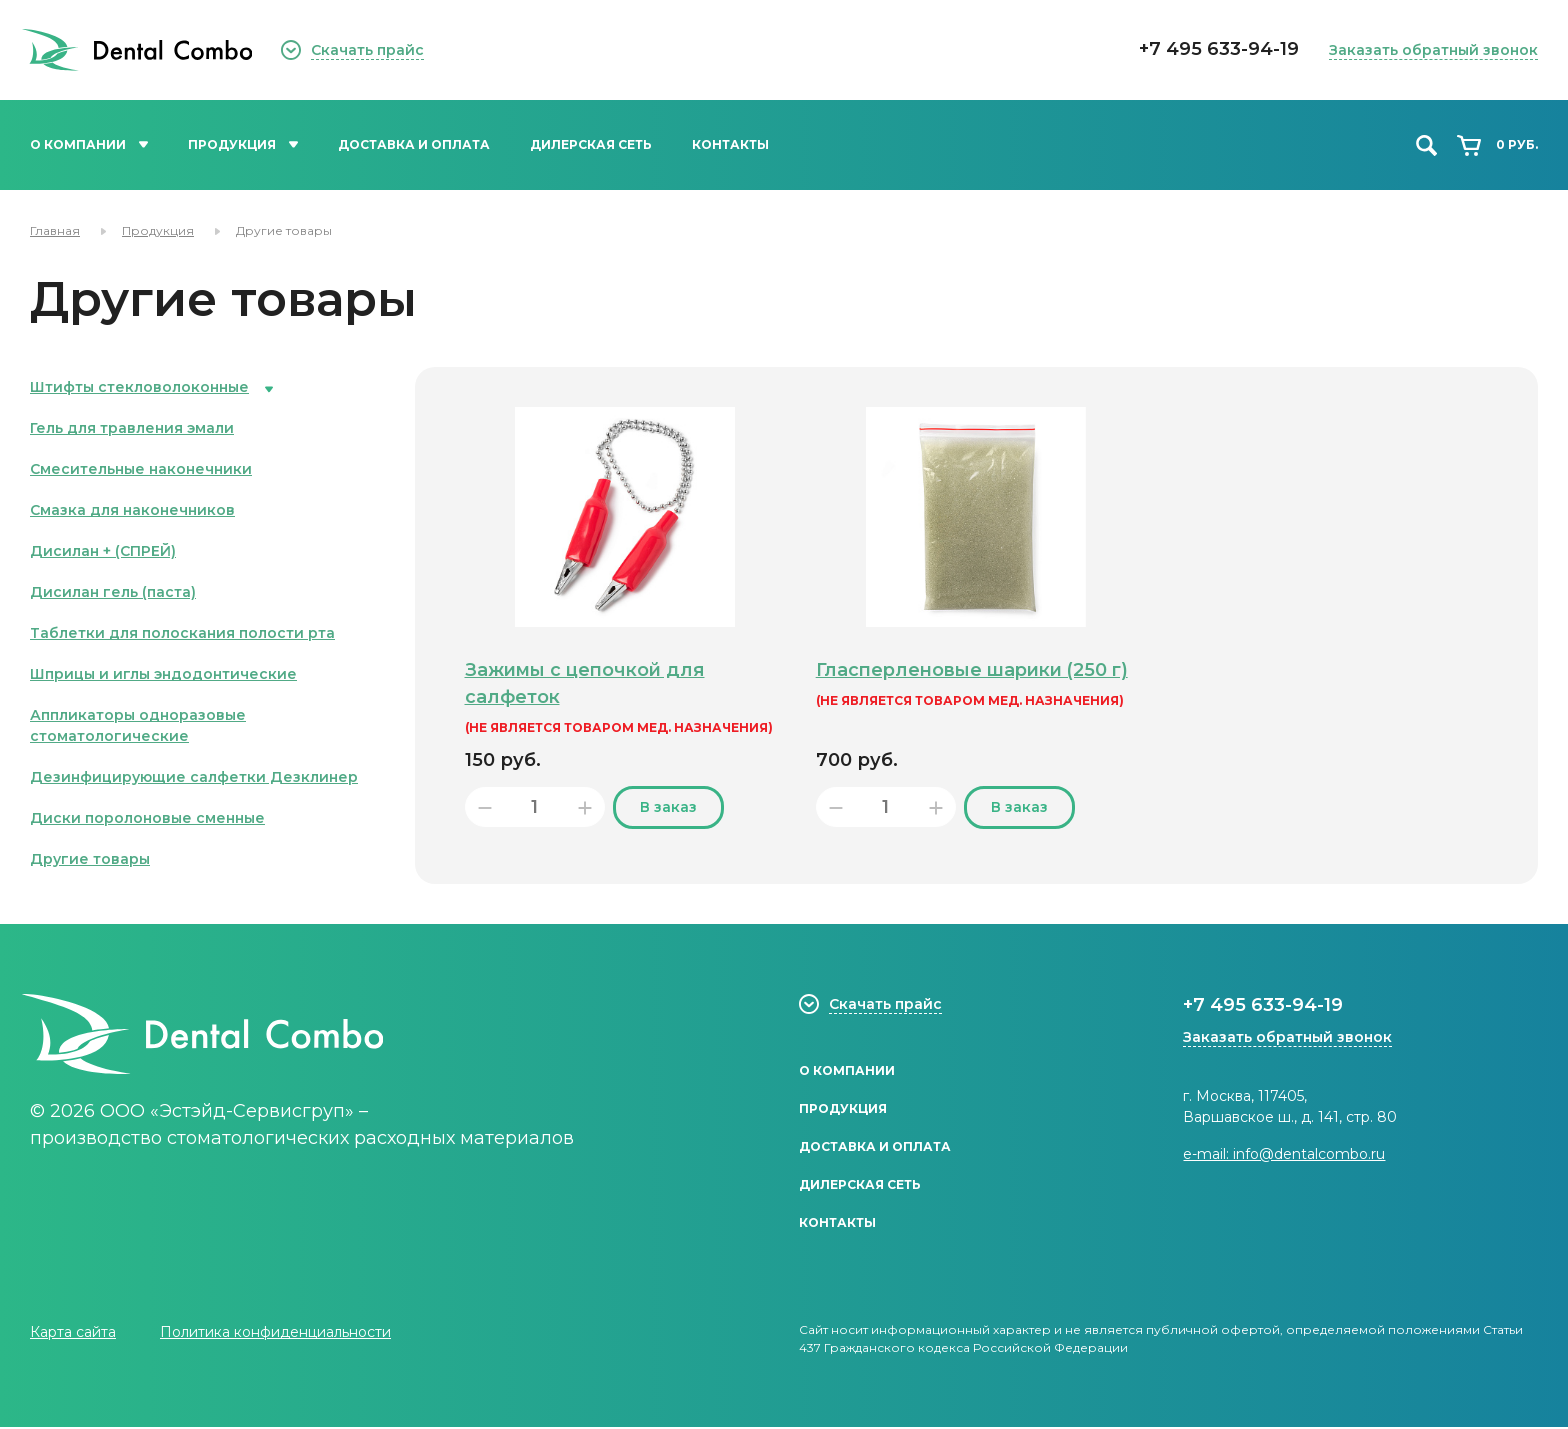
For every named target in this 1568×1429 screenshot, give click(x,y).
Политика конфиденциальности (275, 1334)
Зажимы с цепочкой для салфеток (588, 683)
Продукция (243, 144)
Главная (55, 230)
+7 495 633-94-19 (1219, 49)
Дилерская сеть (591, 144)
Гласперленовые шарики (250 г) (967, 683)
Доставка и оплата (414, 144)
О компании (89, 144)
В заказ (668, 807)
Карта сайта (73, 1334)
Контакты (730, 144)
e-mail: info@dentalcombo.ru (1284, 1154)
